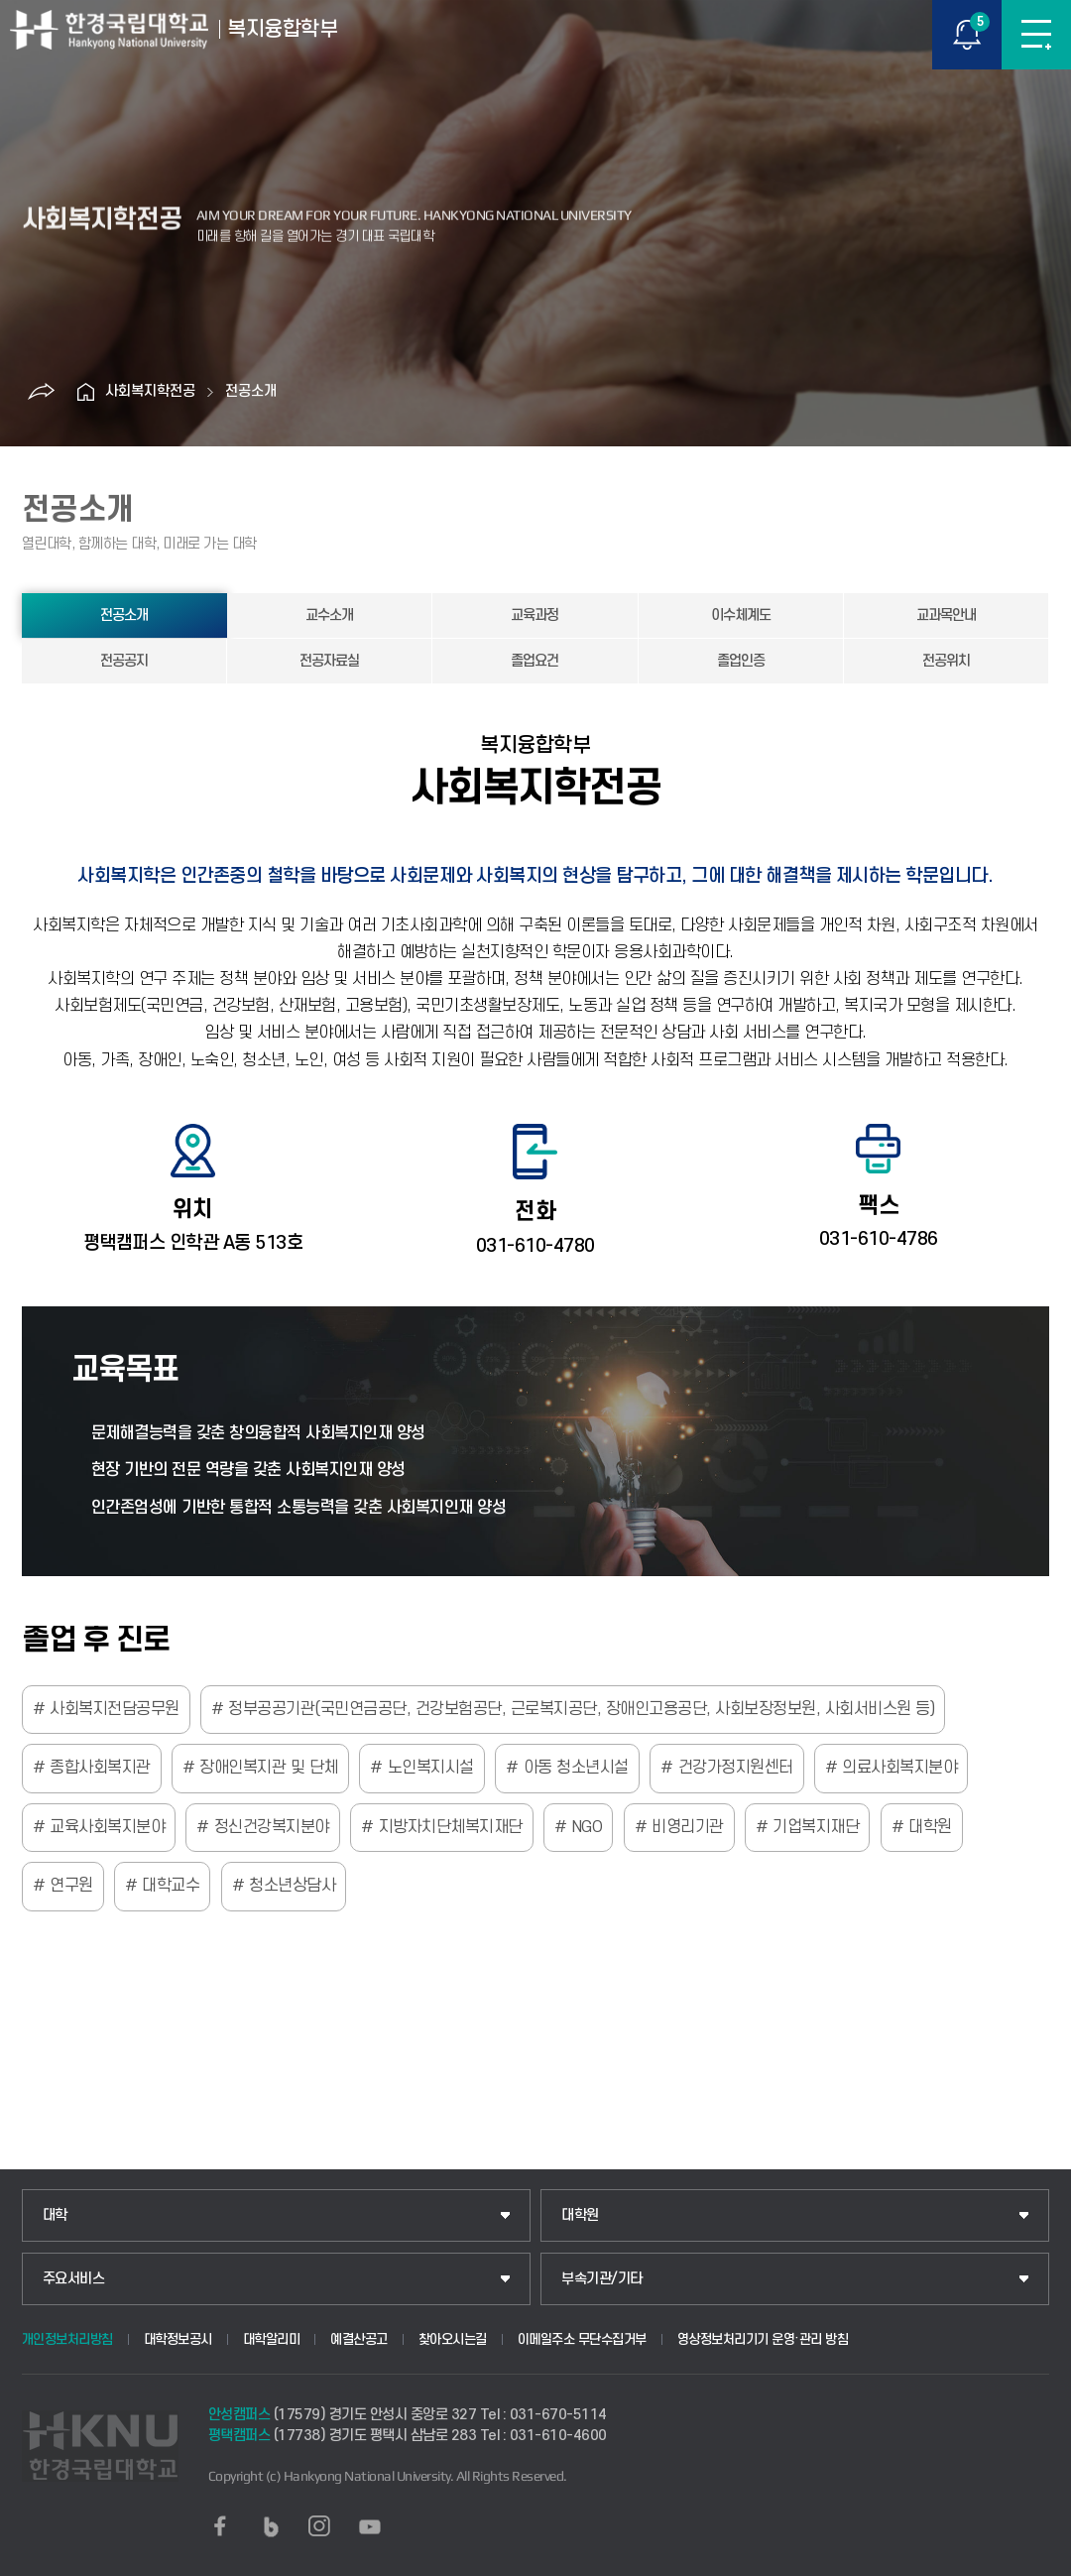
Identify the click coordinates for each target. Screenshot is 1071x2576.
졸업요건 (534, 661)
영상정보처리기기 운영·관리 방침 (763, 2339)
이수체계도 (741, 615)
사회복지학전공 (150, 391)
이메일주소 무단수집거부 (582, 2339)
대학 (55, 2215)
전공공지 (124, 661)
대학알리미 (271, 2339)
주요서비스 (74, 2278)
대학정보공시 (178, 2339)
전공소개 (251, 391)
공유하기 (40, 392)
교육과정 (534, 615)
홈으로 (85, 392)
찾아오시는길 (452, 2339)
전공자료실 (329, 661)
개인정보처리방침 (67, 2339)
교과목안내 (946, 615)
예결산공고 (359, 2339)
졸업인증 (741, 661)
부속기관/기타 (602, 2278)
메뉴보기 (1036, 34)
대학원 (580, 2215)
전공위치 (946, 661)
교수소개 (329, 615)
